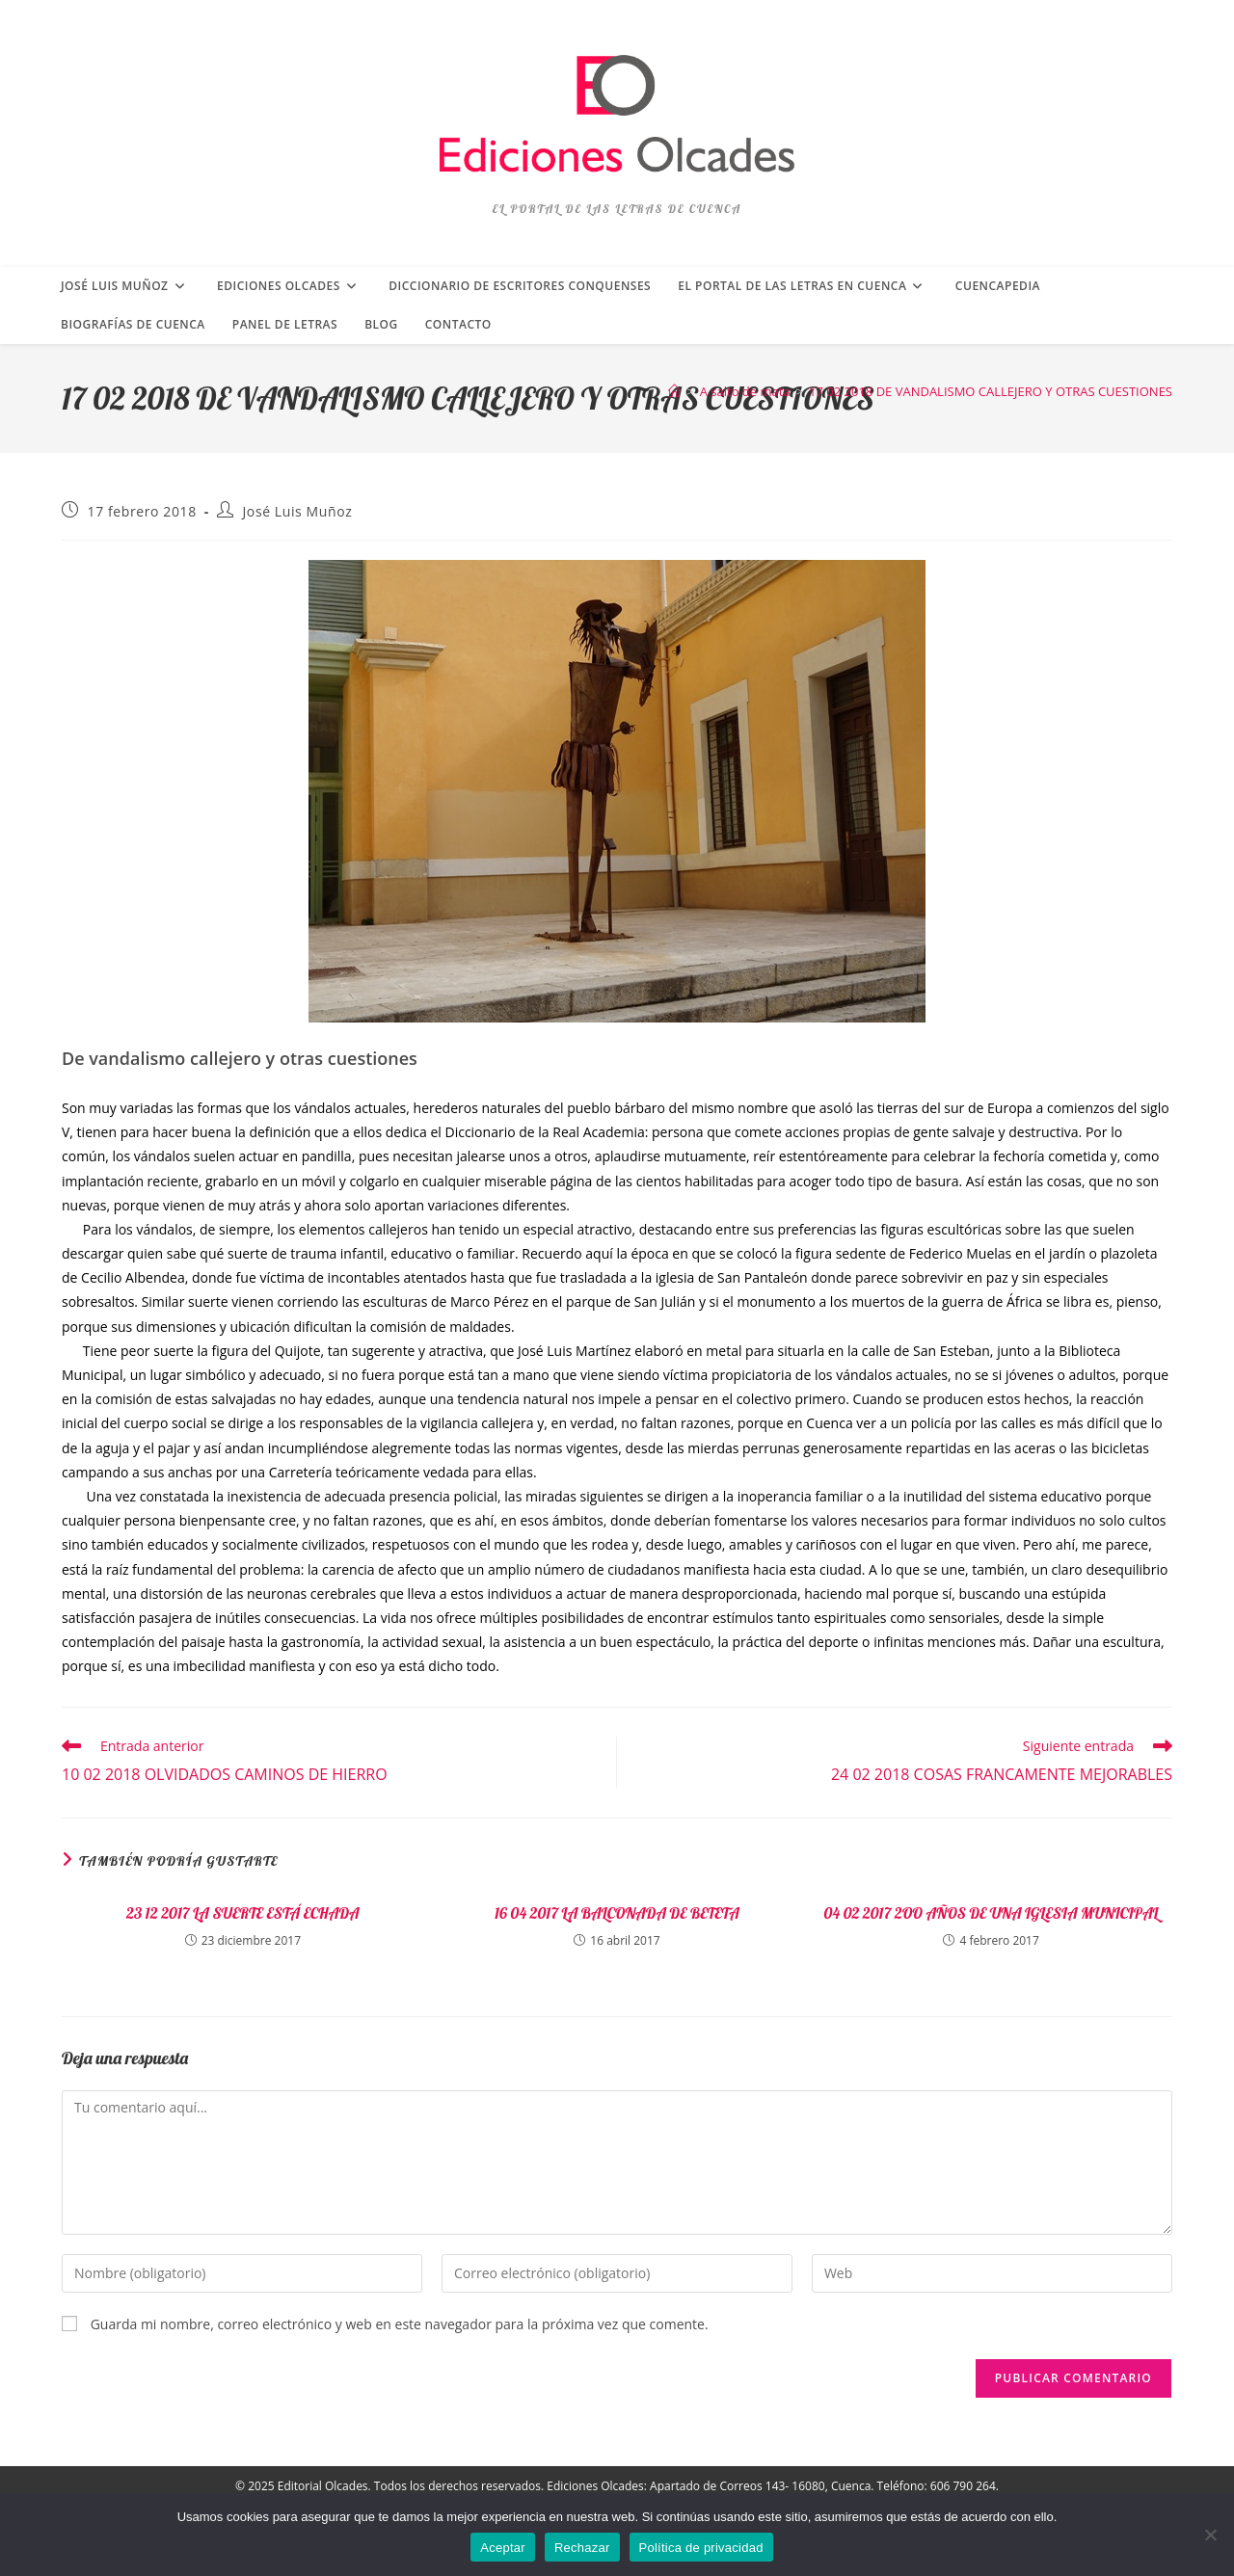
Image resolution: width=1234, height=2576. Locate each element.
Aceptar (502, 2547)
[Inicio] (674, 391)
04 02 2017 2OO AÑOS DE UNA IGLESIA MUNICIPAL (991, 1913)
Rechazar (582, 2547)
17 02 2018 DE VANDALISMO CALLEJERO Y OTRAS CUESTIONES (990, 391)
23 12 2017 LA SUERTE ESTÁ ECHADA (243, 1913)
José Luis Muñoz (298, 511)
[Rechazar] (1210, 2534)
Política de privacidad (701, 2547)
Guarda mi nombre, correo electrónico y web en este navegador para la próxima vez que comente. (400, 2324)
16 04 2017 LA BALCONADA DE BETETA (617, 1913)
